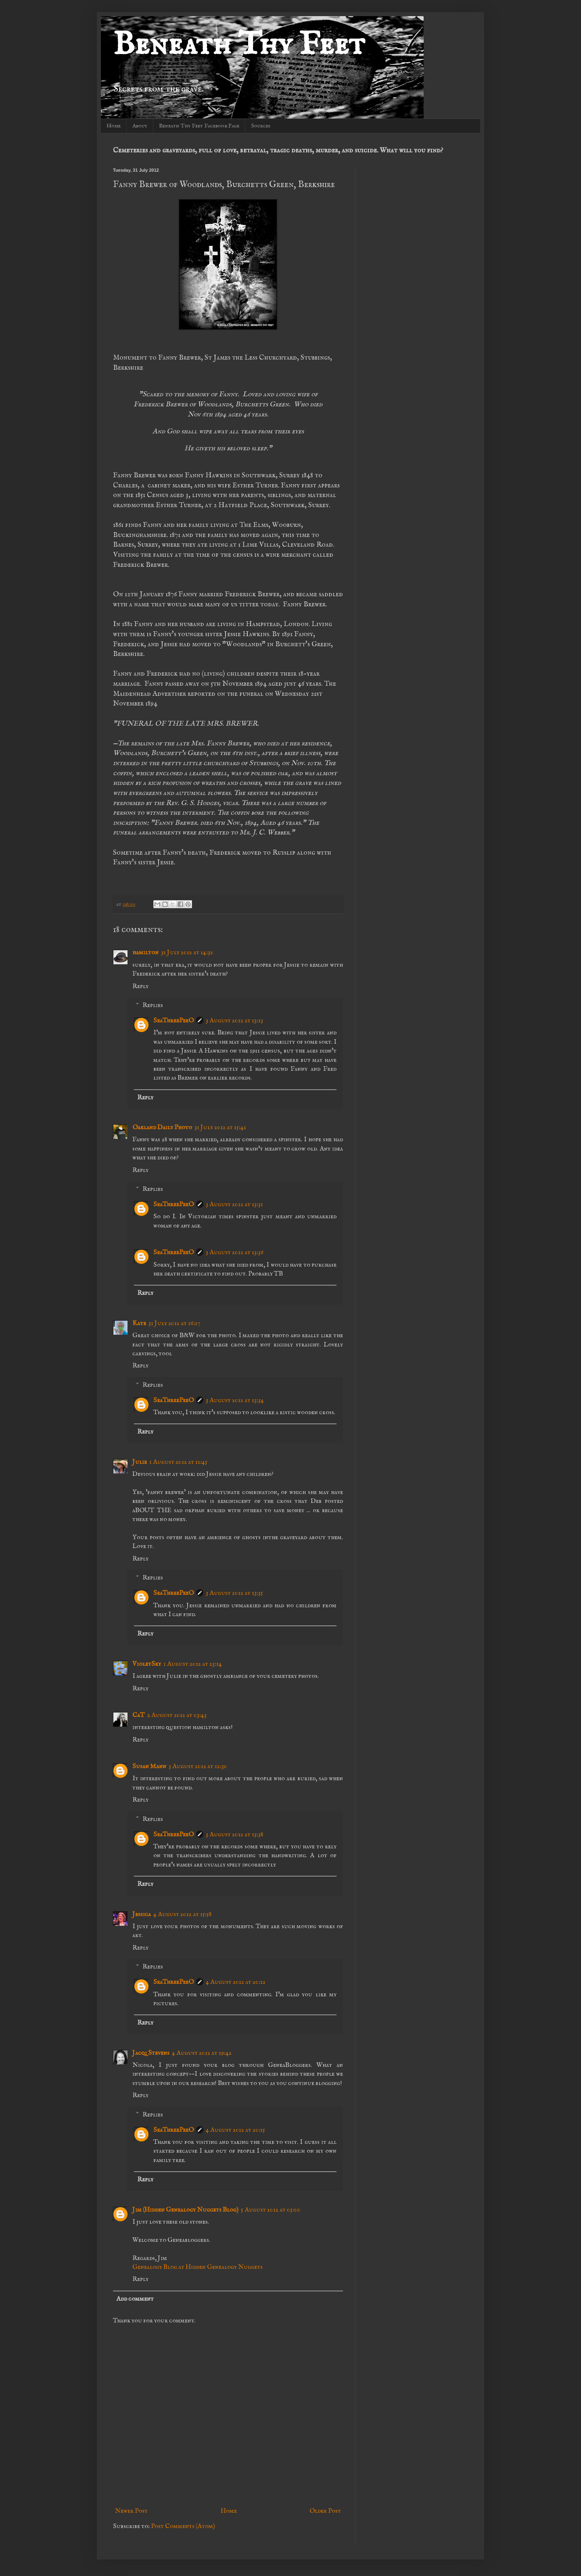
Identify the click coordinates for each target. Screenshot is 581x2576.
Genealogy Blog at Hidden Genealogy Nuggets (197, 2267)
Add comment (135, 2299)
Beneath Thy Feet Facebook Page (199, 125)
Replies (152, 1005)
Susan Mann (149, 1766)
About (139, 125)
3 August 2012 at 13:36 (234, 1252)
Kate (139, 1323)
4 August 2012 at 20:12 (235, 1982)
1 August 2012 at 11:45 (178, 1462)
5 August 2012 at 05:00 (271, 2210)
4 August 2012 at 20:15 (235, 2130)
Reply (140, 986)
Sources (260, 125)
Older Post (325, 2511)
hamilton (145, 953)
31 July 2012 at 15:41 (220, 1128)
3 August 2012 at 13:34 (235, 1400)
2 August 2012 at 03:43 (177, 1715)
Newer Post (131, 2511)
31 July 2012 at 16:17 (174, 1323)
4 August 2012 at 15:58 (182, 1914)
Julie (139, 1462)
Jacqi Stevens (150, 2053)
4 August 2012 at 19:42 (202, 2053)
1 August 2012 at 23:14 (192, 1664)
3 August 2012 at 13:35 (234, 1593)
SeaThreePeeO (173, 1021)
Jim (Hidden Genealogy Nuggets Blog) (185, 2210)
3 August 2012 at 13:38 (234, 1835)
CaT (138, 1715)
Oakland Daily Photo (162, 1128)
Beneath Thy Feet (239, 45)
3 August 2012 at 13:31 (234, 1205)
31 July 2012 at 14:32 (187, 953)
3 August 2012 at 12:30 (198, 1766)
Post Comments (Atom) (183, 2526)
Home (114, 125)
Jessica (141, 1914)
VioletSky (146, 1664)
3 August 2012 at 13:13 (234, 1021)
